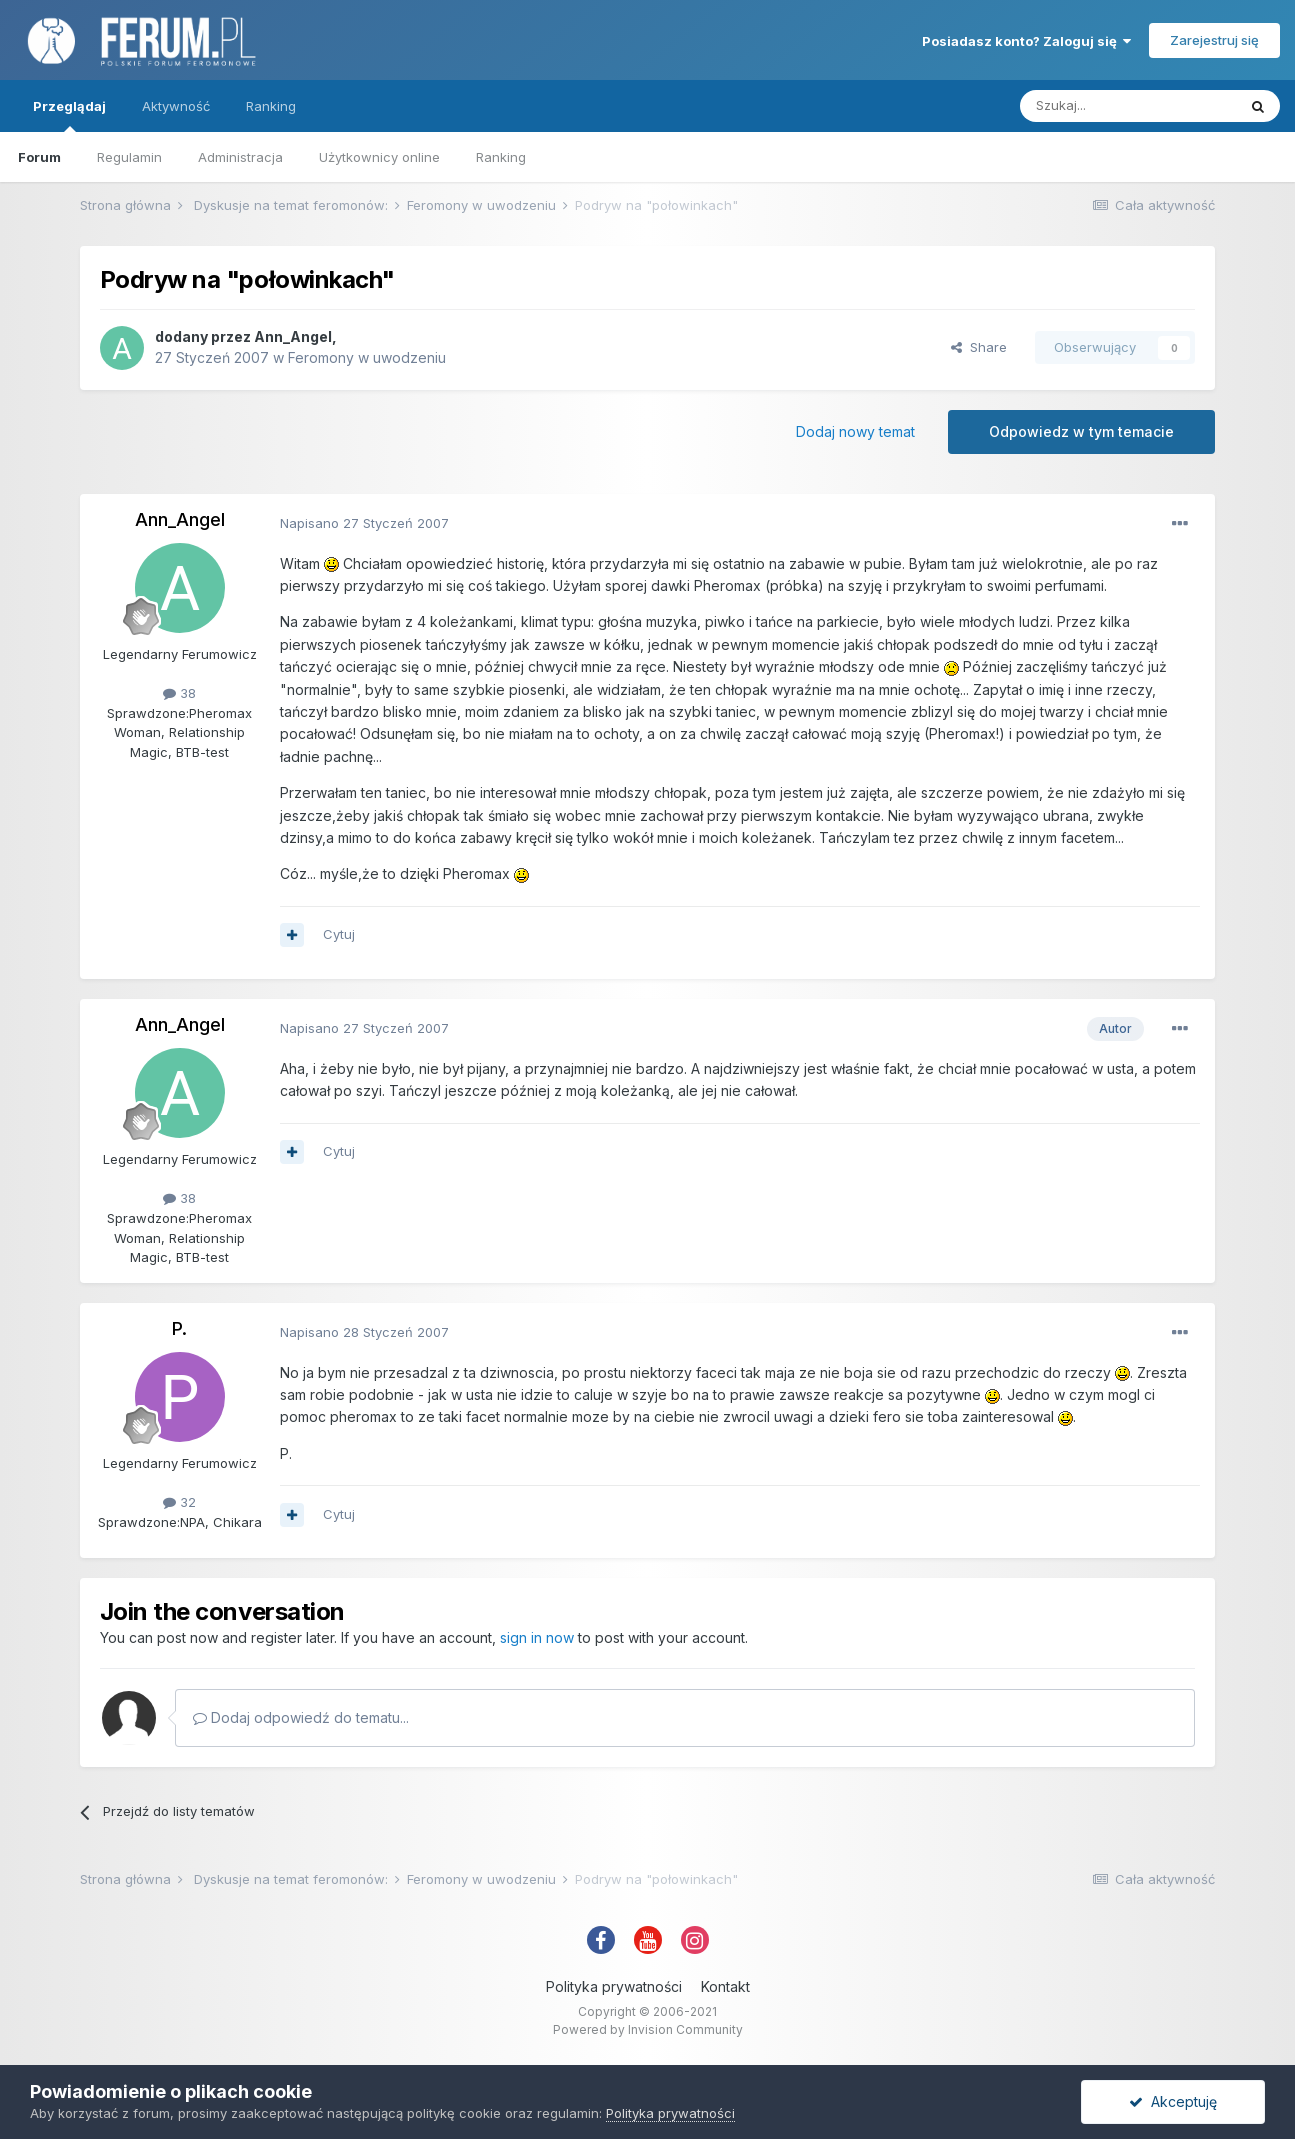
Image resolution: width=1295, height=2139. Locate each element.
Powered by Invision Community (648, 2029)
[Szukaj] (1128, 106)
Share (979, 347)
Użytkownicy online (379, 157)
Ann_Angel (293, 336)
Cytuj (339, 934)
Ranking (501, 157)
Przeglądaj (69, 115)
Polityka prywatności (614, 1986)
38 (179, 693)
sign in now (537, 1637)
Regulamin (129, 157)
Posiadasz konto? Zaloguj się (1026, 41)
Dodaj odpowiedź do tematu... (301, 1717)
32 (179, 1502)
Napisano (364, 523)
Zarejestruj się (1214, 40)
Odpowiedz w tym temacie (1081, 431)
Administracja (240, 157)
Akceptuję (1173, 2101)
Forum (39, 157)
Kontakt (725, 1986)
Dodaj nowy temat (855, 431)
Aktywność (176, 106)
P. (179, 1328)
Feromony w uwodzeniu (367, 357)
